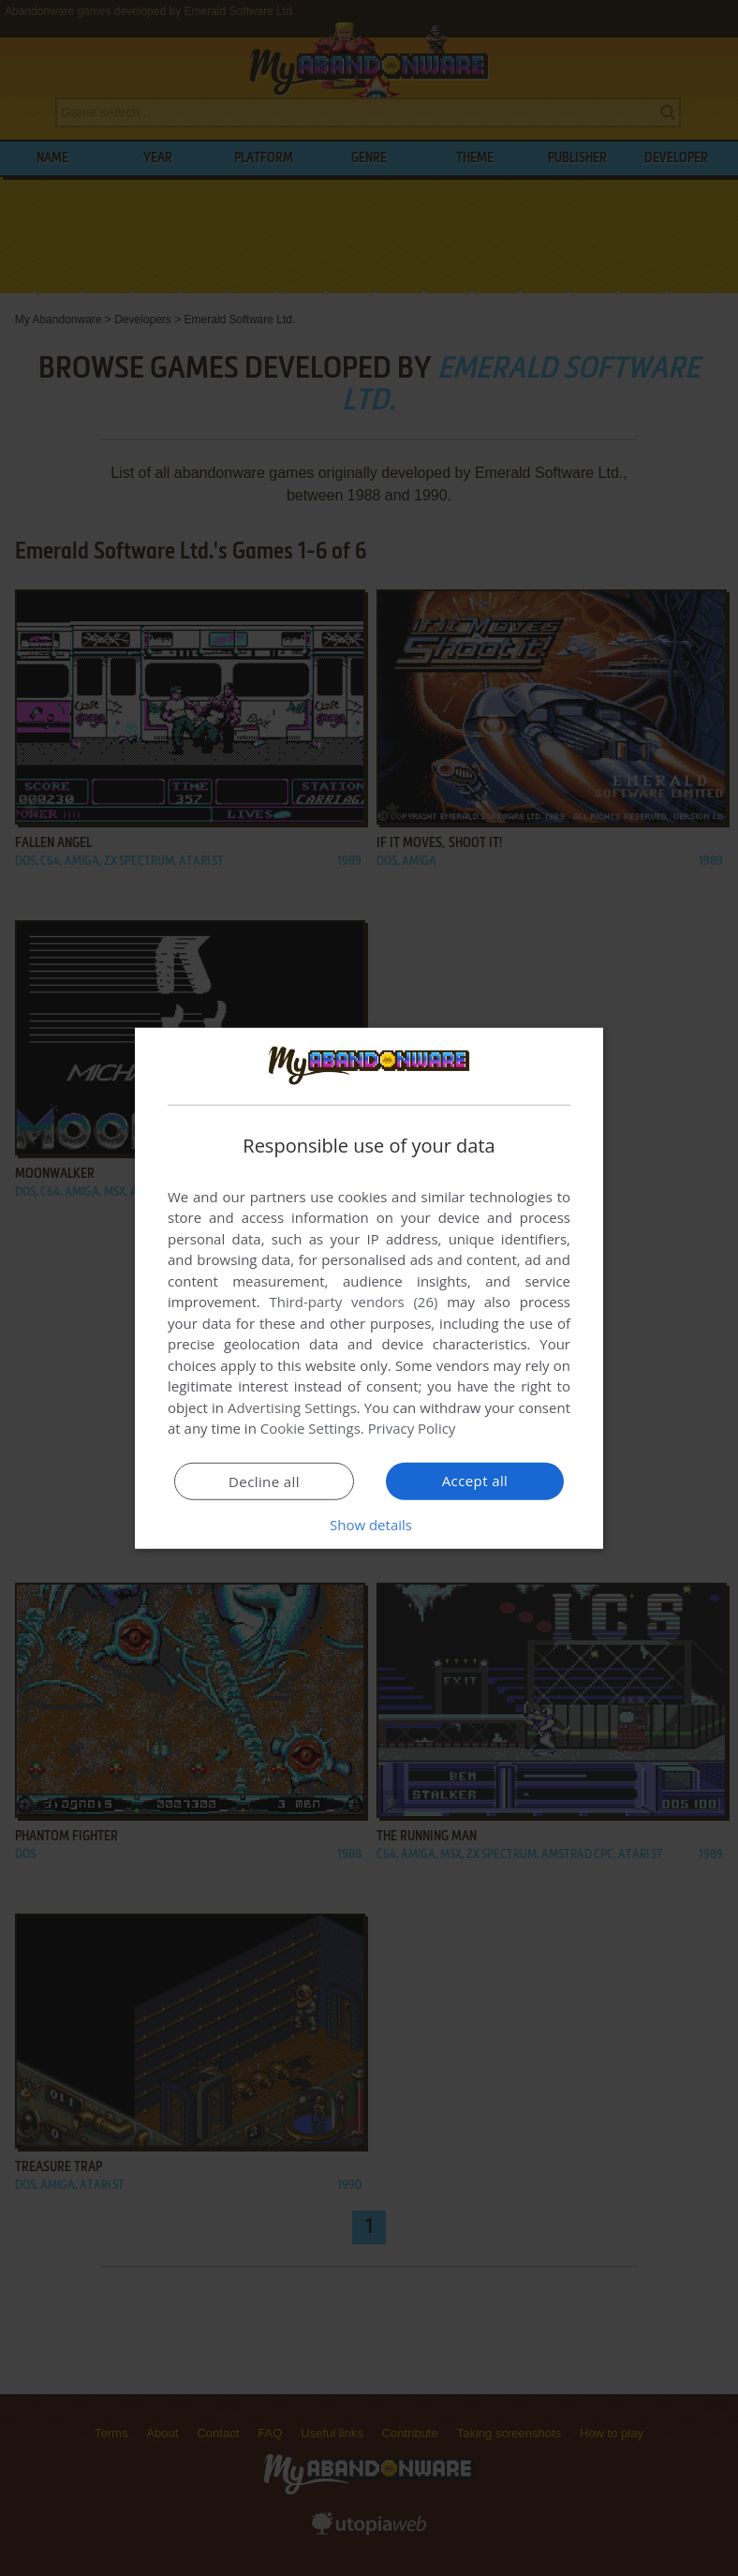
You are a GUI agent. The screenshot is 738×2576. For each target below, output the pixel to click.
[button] (369, 1524)
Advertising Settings (292, 1407)
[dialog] (369, 1287)
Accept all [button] (475, 1480)
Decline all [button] (264, 1481)
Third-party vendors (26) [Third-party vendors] (353, 1301)
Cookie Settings (310, 1428)
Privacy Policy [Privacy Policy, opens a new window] (412, 1428)
